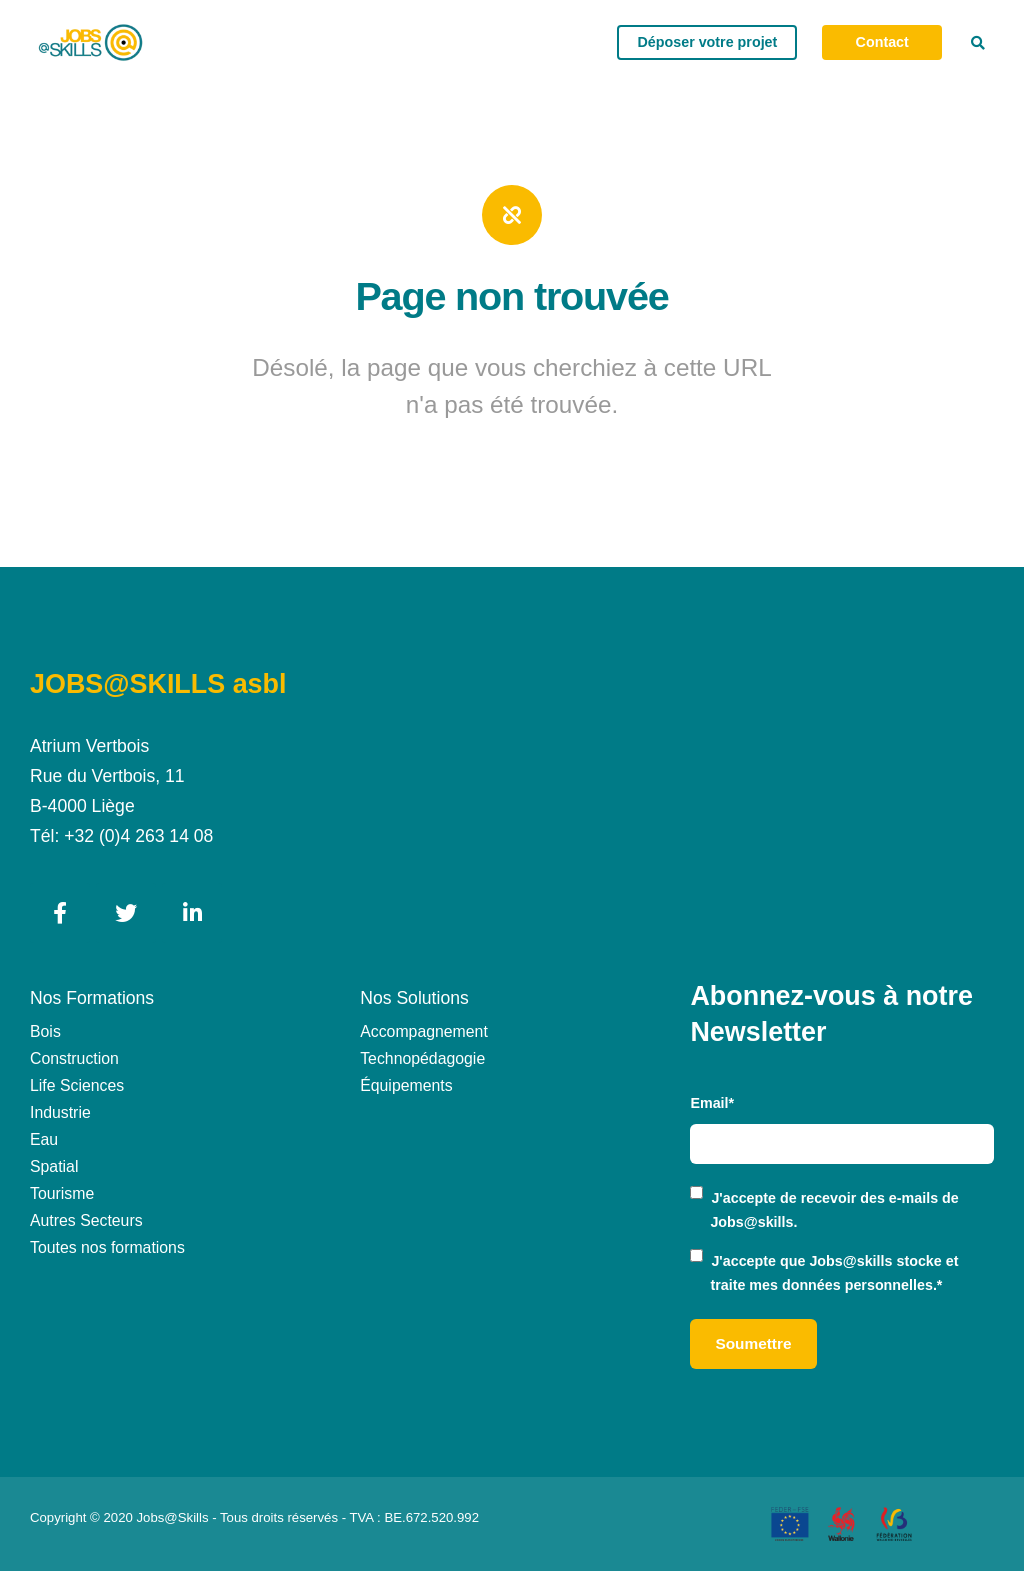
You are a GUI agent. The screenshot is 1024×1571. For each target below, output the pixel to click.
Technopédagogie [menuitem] (422, 1058)
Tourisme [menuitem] (62, 1193)
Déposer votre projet (707, 42)
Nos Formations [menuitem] (92, 998)
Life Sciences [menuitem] (77, 1085)
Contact (882, 42)
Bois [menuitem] (45, 1031)
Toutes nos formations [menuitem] (107, 1247)
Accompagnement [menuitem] (424, 1031)
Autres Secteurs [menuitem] (86, 1220)
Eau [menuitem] (44, 1139)
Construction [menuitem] (74, 1058)
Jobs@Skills (173, 1517)
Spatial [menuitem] (54, 1166)
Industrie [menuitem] (60, 1112)
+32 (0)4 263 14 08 (138, 836)
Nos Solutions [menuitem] (414, 998)
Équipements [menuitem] (406, 1085)
